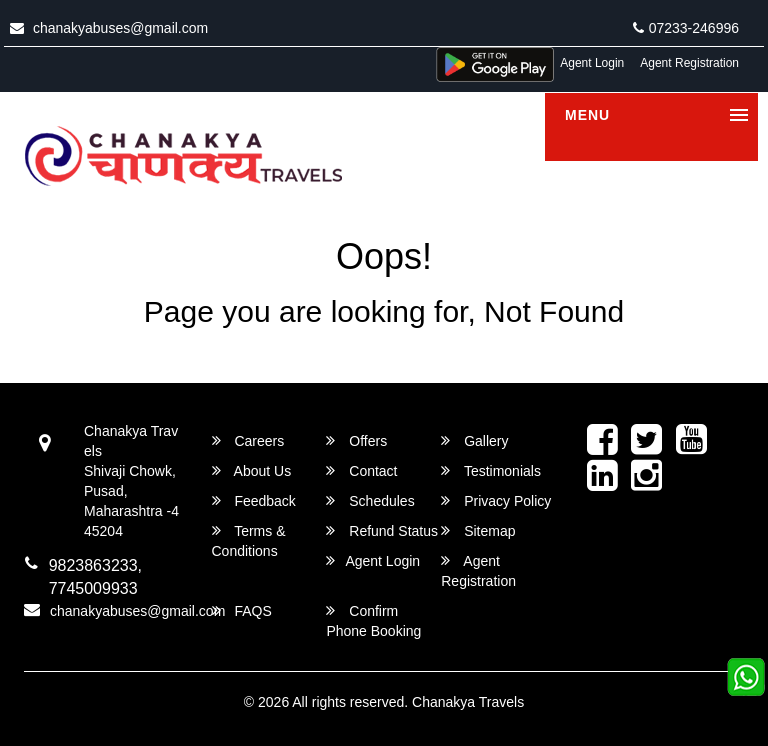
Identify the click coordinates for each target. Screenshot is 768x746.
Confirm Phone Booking (373, 620)
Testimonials (491, 470)
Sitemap (478, 530)
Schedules (370, 500)
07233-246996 (686, 28)
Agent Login (592, 63)
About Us (252, 470)
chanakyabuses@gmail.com (109, 28)
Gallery (474, 440)
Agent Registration (689, 63)
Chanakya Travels (468, 702)
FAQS (242, 610)
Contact (361, 470)
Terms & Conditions (249, 540)
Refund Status (382, 530)
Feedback (254, 500)
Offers (356, 440)
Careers (248, 440)
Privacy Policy (496, 500)
